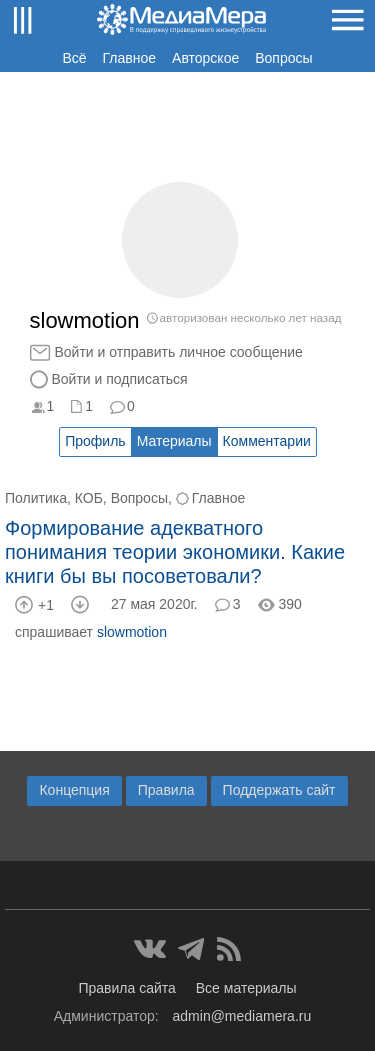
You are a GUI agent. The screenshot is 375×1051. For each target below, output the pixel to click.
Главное (130, 58)
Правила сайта (126, 988)
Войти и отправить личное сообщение (179, 352)
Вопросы (283, 58)
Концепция (74, 790)
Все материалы (246, 988)
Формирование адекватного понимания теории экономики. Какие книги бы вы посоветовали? (175, 552)
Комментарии (267, 441)
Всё (74, 58)
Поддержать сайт (279, 790)
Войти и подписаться (120, 379)
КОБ (89, 498)
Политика (36, 498)
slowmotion (132, 632)
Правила (166, 790)
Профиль (95, 441)
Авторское (205, 58)
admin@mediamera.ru (242, 1016)
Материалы (174, 441)
